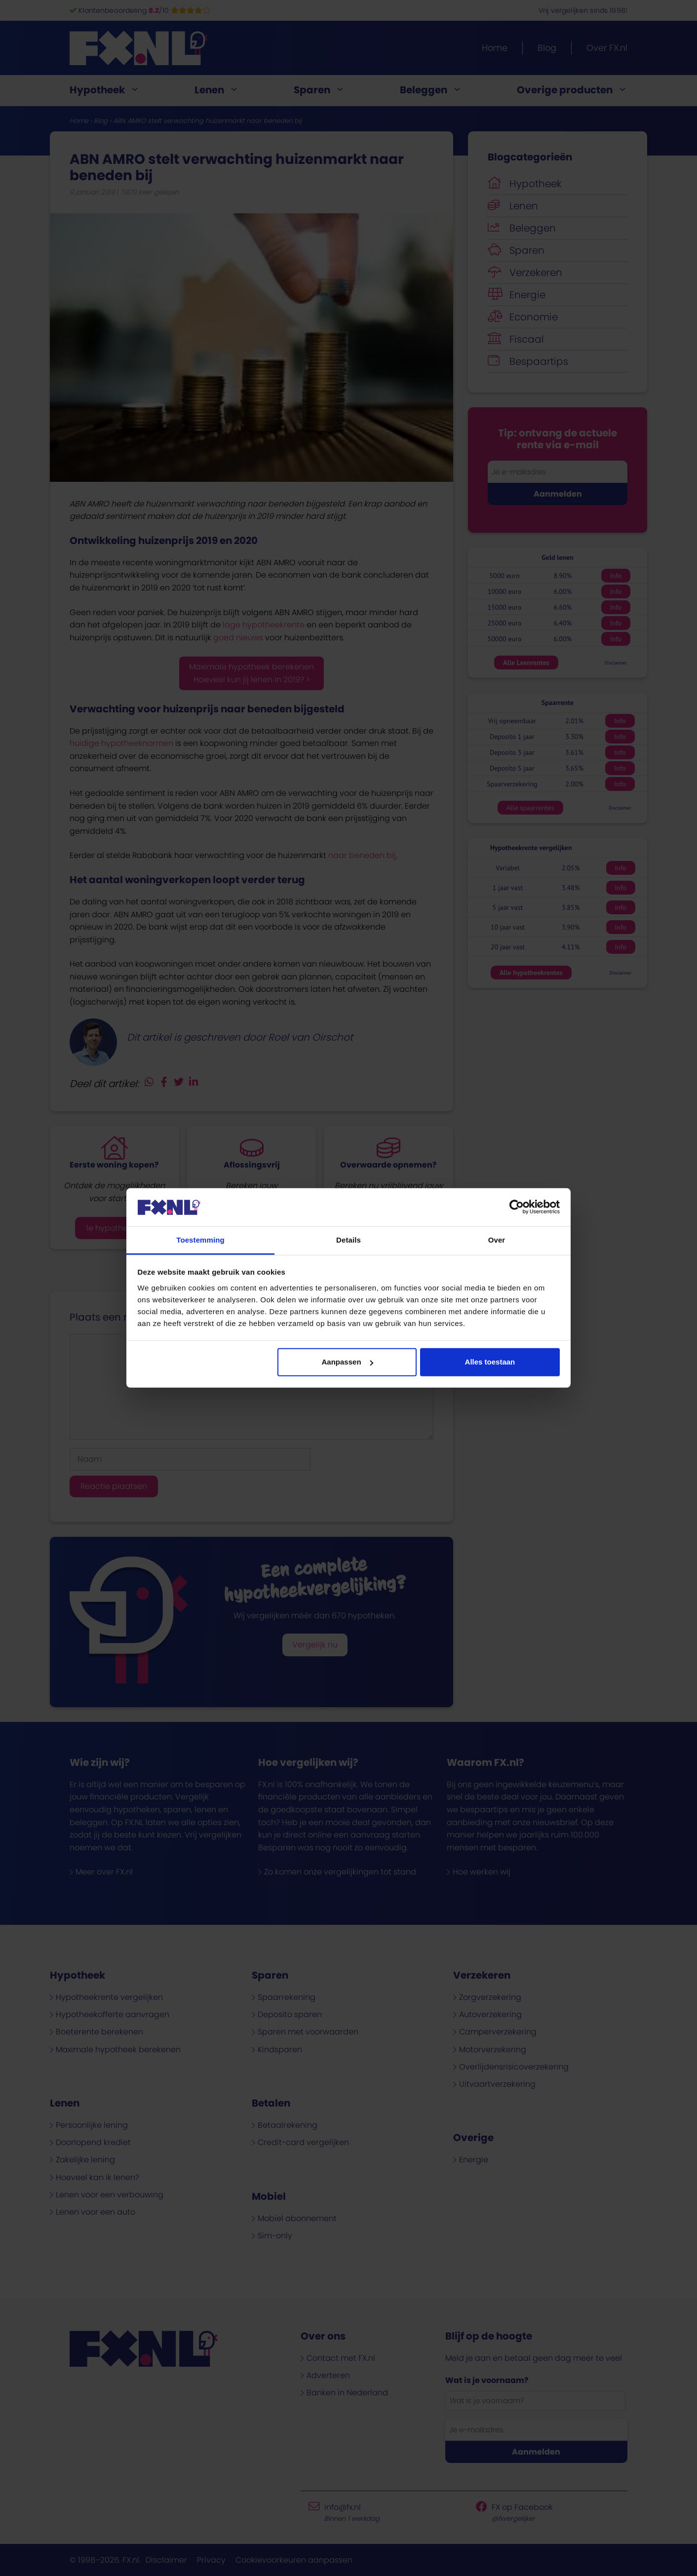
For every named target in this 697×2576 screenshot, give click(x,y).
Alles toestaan (490, 1362)
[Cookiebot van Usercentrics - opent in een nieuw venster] (516, 1207)
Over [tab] (496, 1240)
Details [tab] (348, 1240)
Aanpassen (347, 1362)
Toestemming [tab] (200, 1240)
